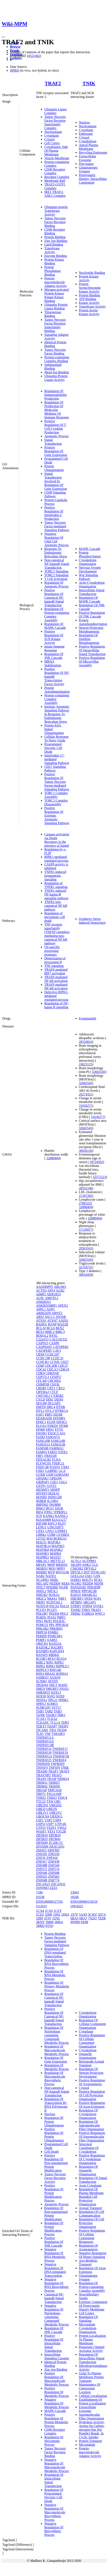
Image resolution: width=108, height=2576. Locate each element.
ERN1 (50, 1429)
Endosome (86, 133)
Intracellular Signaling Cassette (56, 2356)
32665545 (98, 1072)
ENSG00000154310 (84, 1901)
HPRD (14, 70)
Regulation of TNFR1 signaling (56, 885)
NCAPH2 (42, 1580)
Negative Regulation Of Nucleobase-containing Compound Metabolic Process (56, 2315)
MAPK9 (55, 1553)
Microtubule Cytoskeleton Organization (87, 2328)
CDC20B (51, 1365)
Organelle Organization (87, 2055)
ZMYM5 (53, 1850)
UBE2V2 (55, 1812)
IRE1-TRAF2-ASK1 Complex (55, 193)
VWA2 (61, 1827)
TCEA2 (52, 1719)
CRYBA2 (42, 1392)
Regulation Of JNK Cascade (53, 655)
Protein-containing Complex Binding (56, 359)
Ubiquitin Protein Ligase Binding (56, 306)
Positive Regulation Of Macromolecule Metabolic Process (56, 2378)
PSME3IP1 (54, 1636)
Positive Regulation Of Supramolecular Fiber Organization (92, 2136)
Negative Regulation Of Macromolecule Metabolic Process (56, 2465)
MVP (51, 1572)
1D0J (39, 1918)
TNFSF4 (42, 1767)
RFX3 (51, 1658)
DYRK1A (61, 1410)
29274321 (85, 1094)
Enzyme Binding (55, 256)
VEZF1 (51, 1827)
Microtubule (87, 2444)
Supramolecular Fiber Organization (91, 2416)
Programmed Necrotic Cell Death (53, 747)
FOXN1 (55, 1467)
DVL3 (49, 1410)
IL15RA (52, 1501)
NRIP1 (40, 1602)
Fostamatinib (87, 1018)
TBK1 (61, 1715)
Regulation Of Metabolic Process (56, 2067)
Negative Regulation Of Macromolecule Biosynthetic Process (54, 2512)
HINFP (55, 1489)
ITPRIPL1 (60, 1512)
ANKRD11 (43, 1302)
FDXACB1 (43, 1459)
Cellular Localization (93, 2396)
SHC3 (53, 1685)
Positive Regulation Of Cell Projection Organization (92, 2095)
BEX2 (60, 1328)
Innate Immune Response (54, 648)
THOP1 (63, 1726)
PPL (52, 1625)
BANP (52, 1324)
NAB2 (40, 1576)
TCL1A (55, 1722)
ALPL (40, 1298)
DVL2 (40, 1410)
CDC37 (63, 1365)
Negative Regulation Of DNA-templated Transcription (55, 2270)
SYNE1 (98, 1606)
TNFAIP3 (58, 1734)
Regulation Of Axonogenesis (88, 2247)
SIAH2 (62, 1685)
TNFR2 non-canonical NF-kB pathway (55, 905)
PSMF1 (41, 1640)
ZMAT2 (41, 1850)
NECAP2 (42, 1583)
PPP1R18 (62, 1625)
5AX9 (83, 1914)
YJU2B (61, 1831)
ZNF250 (53, 1854)
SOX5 (51, 1696)
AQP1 (50, 1309)
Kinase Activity (89, 302)
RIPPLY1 (62, 1666)
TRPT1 (41, 1794)
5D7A (102, 1914)
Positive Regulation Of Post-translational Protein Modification (56, 2163)
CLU (95, 1565)
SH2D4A (42, 1685)
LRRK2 (41, 1534)
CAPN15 (42, 1343)
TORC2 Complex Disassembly (56, 802)
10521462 (33, 56)
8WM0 (75, 1922)
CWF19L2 (43, 1395)
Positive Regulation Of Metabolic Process (56, 2392)
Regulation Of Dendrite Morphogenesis (89, 638)
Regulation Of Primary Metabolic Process (56, 1986)
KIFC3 (52, 1523)
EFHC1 (41, 1422)
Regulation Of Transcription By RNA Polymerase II (56, 2104)
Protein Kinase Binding (54, 261)
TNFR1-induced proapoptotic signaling (55, 875)
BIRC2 (50, 1332)
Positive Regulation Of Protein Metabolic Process (56, 2420)
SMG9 (40, 1688)
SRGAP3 (89, 1602)
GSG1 (63, 1482)
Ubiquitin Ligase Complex (55, 111)
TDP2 (65, 1722)
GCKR (40, 1474)
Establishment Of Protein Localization (92, 2401)
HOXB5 (41, 1497)
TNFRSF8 (43, 1764)
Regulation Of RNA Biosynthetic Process (56, 1963)
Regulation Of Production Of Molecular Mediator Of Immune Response (56, 409)
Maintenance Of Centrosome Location (90, 2388)
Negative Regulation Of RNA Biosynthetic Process (56, 2285)
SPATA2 (41, 1700)
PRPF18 (41, 1632)
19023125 (85, 1064)
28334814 (85, 1042)
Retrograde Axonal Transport (91, 2063)
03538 (40, 1897)
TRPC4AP (54, 1790)
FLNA (56, 1459)
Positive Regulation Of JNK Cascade (92, 614)
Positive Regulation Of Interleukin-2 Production (53, 513)
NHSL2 (41, 1591)
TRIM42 (42, 1786)
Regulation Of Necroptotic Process (53, 2440)
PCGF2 (41, 1610)
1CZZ (40, 1914)
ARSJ (40, 1317)
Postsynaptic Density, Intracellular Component (93, 178)
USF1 (40, 1820)
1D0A (65, 1914)
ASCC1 (49, 1317)
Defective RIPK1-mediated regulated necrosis (56, 995)
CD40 (40, 1365)
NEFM (98, 1583)
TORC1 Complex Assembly (56, 794)
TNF (48, 1734)
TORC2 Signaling (56, 575)
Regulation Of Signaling (88, 2318)
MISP (51, 1565)
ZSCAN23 (43, 1884)
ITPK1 (48, 1512)
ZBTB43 (55, 1839)
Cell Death (51, 2151)
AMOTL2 (51, 1298)
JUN (39, 1516)
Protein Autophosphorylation (93, 622)
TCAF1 (41, 1719)
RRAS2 (50, 1673)
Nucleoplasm (53, 132)
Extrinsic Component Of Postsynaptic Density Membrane (93, 2305)
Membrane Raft (54, 180)
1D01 (57, 1914)
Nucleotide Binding (92, 272)
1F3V (47, 1918)
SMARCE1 (89, 1595)
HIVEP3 (41, 1493)
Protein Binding (55, 237)
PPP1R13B (89, 1591)
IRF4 (39, 1512)
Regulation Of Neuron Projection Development (91, 2072)
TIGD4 (61, 1730)
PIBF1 (61, 1617)
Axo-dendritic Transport (88, 2262)
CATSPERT (44, 1350)
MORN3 (42, 1568)
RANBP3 (42, 1651)
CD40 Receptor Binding (54, 231)
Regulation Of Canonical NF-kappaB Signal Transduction (54, 1999)
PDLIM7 (42, 1613)
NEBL (54, 1580)
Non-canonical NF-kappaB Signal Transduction (56, 563)
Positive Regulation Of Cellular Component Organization (92, 2040)
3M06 (49, 1922)
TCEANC (42, 1722)
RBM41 (54, 1655)
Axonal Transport (90, 2208)
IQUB (59, 1508)
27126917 (85, 1229)
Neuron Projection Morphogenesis (91, 629)
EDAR (57, 1414)
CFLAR (41, 1380)
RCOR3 (41, 1658)
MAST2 (55, 1557)
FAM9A (41, 1452)
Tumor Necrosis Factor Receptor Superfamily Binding (55, 325)
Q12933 (41, 1906)
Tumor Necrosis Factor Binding (55, 351)
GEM (49, 1474)
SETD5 (53, 1681)
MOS (52, 1568)
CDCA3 (52, 1369)
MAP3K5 (57, 1546)
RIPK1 (59, 1662)
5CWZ (92, 1914)
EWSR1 (41, 1433)
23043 (75, 1892)
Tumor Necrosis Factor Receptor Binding (55, 221)
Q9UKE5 (77, 1906)
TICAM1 (42, 1730)
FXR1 (65, 1467)
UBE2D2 (55, 1805)
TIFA (52, 1730)
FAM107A (53, 1437)
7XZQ (92, 1918)
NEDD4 (87, 1583)
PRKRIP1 (56, 1628)
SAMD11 (42, 1677)
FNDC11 (58, 1463)
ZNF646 (41, 1873)
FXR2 (40, 1471)
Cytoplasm (51, 135)
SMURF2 (52, 1688)
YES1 (51, 1831)
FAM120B (43, 1441)
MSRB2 (41, 1572)
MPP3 (61, 1568)
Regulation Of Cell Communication (91, 2213)
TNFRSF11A (45, 1737)
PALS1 (65, 1606)
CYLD (40, 1399)
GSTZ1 (52, 1486)
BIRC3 (60, 1332)
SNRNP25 (43, 1692)
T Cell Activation (55, 579)
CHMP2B (42, 1384)
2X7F (74, 1914)
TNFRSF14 (44, 1749)
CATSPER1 (60, 1347)
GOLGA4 (77, 1576)
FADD (40, 1437)
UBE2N (51, 1809)
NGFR (63, 1587)
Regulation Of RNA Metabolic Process (55, 1975)
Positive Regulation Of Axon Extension (92, 2104)
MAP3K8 (42, 1549)
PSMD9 (41, 1636)
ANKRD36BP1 (46, 1305)
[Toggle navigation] (3, 37)
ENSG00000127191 (49, 1901)
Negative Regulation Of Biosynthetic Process (53, 2529)
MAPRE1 (42, 1557)
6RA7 (83, 1918)
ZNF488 (41, 1865)
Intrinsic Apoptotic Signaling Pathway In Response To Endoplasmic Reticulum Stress (56, 714)
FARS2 (52, 1452)
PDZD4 (54, 1613)
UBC (57, 1801)
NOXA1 (54, 1595)
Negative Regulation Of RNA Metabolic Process (55, 2255)
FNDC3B (42, 1467)
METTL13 (57, 1561)
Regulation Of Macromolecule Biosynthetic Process (54, 2078)
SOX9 (60, 1696)
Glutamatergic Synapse (88, 169)
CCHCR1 (42, 1362)
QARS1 (52, 1640)
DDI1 (49, 1399)
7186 (39, 1892)
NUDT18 (42, 1606)
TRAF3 (64, 1771)
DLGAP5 (54, 1403)
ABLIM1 (60, 1287)
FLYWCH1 (43, 1463)
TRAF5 (57, 1775)
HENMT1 (43, 1489)
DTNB (60, 1407)
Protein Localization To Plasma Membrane (92, 2339)
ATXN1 (41, 1320)
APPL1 (41, 1309)
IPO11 (50, 1508)
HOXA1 (54, 1493)
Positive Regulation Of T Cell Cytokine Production (55, 426)
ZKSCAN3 (56, 1846)
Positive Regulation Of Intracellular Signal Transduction (92, 650)
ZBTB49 (42, 1843)
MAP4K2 (56, 1549)
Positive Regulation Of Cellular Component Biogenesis (92, 2236)
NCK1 (98, 1580)
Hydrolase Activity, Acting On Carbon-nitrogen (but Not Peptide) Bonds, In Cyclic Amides (92, 2429)
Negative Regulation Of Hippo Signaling (92, 2255)
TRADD (41, 1771)
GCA (61, 1471)
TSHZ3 (52, 1797)
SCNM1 (41, 1681)
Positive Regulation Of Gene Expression (55, 451)
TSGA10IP (54, 1794)
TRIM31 (42, 1782)
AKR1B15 (54, 1294)
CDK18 (64, 1369)
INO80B (55, 1504)
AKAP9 (76, 1565)
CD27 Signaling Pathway (55, 768)
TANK (40, 1715)
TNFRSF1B (61, 1756)
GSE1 (54, 1482)
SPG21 (52, 1700)
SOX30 (41, 1696)
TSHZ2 (41, 1797)
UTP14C (61, 1824)
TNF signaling (54, 966)
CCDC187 (52, 1354)
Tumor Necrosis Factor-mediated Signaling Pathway (56, 526)
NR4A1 (52, 1598)
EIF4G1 (61, 1422)
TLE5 (40, 1734)
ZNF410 (52, 1858)
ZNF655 (41, 1876)
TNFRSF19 (60, 1752)
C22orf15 (42, 1339)
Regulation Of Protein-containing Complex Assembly (92, 2286)
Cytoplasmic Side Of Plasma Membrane (56, 150)
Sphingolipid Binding (53, 366)
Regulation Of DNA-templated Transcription (55, 1952)
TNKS (85, 1610)
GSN (96, 1576)
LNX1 (40, 1531)
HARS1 (76, 1580)
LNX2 (49, 1531)
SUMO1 (52, 1704)
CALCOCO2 (58, 1339)
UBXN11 (56, 1816)
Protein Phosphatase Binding (52, 270)
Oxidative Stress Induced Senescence (92, 920)
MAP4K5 (42, 1553)
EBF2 (48, 1414)
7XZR (101, 1918)
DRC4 (51, 1407)
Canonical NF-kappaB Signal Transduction (54, 2298)
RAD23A (55, 1643)
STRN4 (87, 1606)
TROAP (41, 1790)
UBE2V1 (42, 1812)
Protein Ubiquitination (54, 468)
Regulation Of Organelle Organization (88, 2170)
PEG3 (64, 1613)
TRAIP (52, 1779)
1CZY (57, 1911)
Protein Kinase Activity (89, 278)
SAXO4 (55, 1677)
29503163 (85, 1248)
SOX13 (56, 1692)
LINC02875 (55, 1527)
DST (86, 1572)
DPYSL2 (90, 1568)
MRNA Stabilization (52, 663)
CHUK (55, 1384)
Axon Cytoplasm (90, 2185)
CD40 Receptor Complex (54, 171)
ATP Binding (87, 299)
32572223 (99, 1177)
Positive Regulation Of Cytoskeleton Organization (92, 2159)
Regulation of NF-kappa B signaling (56, 1005)
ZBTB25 (42, 1839)
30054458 (85, 1274)
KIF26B (41, 1523)
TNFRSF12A (45, 1741)
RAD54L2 (43, 1647)
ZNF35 (41, 1858)
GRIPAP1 (42, 1482)
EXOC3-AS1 (56, 1433)
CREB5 (41, 1388)
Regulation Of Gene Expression (55, 2059)
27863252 (85, 1203)
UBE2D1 (42, 1805)
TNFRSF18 (44, 1752)
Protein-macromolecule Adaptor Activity (55, 282)
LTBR (51, 1534)
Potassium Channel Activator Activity (91, 2348)
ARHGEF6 (43, 1313)
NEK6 (65, 1583)
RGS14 (61, 1658)
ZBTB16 (42, 1835)
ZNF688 (41, 1880)
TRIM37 (54, 1782)
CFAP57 (55, 1377)
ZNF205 (41, 1854)
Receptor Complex (56, 177)
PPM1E (76, 1591)
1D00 (48, 1914)
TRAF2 (53, 83)
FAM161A (43, 1444)
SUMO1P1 (43, 1707)
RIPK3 (50, 1666)
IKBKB (41, 1501)
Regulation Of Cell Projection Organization (91, 2223)
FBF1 (39, 1456)
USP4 (57, 1820)
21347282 (85, 1196)
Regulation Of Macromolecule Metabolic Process (56, 2050)
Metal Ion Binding (56, 372)
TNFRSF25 (44, 1760)
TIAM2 (76, 1610)
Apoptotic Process (56, 436)
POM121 (42, 1625)
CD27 (64, 1362)
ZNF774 (53, 1880)
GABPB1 (51, 1471)
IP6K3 (40, 1508)
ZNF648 (53, 1873)
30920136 (85, 1150)
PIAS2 (51, 1617)
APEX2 (62, 1305)
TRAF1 (53, 1771)
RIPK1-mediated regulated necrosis (56, 858)
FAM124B (58, 1441)
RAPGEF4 (57, 1651)
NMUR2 (42, 1595)
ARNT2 (57, 1313)
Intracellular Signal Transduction (91, 592)
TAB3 (58, 1711)
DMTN (41, 1407)
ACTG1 (76, 1561)
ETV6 (59, 1429)
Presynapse (86, 164)
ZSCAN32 (58, 1884)
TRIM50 (54, 1786)
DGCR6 (41, 1403)
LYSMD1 (62, 1534)
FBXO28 (50, 1456)
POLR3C (59, 1621)
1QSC (56, 1918)
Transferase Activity (52, 250)
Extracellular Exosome (87, 158)
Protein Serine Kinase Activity (89, 312)
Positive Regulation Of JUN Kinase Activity (53, 637)
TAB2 (49, 1711)
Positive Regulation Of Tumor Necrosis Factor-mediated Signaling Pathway (56, 781)
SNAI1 (64, 1688)
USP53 (40, 1824)
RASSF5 (42, 1655)
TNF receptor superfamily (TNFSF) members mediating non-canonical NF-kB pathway (57, 934)
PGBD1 (41, 1617)
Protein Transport (90, 2441)
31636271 (85, 1105)
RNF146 (55, 1670)
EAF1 (40, 1414)
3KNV (40, 1922)
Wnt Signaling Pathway (88, 577)
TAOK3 (51, 1715)
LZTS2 (41, 1538)
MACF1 (87, 1580)
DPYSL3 (77, 1572)
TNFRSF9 (58, 1764)
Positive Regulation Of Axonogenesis (92, 2082)
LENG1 (41, 1527)
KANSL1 (61, 1516)
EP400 (40, 1429)
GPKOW (56, 1478)
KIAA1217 (59, 1519)
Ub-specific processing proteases (52, 950)
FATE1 (63, 1452)
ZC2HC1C (56, 1843)
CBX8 (40, 1354)
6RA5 (74, 1918)
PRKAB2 (42, 1628)
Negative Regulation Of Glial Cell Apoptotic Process (56, 539)
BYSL (53, 1335)
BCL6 (51, 1328)
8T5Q (49, 1926)
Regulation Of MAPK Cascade (55, 625)
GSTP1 (41, 1486)
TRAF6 (41, 1779)
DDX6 (58, 1399)
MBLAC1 (43, 1561)
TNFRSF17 (60, 1749)
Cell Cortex (52, 143)
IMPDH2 (42, 1504)
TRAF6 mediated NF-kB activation (56, 979)
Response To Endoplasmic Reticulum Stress (55, 552)
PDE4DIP (93, 1587)
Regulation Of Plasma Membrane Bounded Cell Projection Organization (91, 2196)
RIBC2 (40, 1662)
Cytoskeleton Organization (87, 562)
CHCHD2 (54, 1380)
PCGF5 (52, 1610)
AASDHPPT (44, 1287)
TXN (49, 1801)
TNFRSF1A (44, 1756)
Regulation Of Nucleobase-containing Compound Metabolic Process (56, 2035)
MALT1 (41, 1542)
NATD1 (51, 1576)
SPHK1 (63, 1700)
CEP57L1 (42, 1377)
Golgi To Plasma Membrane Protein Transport (91, 2377)
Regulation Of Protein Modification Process (53, 2228)
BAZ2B (62, 1324)
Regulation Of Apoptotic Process (56, 584)
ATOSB (60, 1317)
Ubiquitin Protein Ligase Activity (56, 378)
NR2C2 (41, 1598)
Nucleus (84, 122)
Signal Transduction (53, 441)
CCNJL (55, 1362)
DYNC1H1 (98, 1572)
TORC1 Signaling (56, 571)
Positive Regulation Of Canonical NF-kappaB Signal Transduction (54, 597)
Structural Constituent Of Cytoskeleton (89, 2147)
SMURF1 (77, 1598)
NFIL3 (40, 1587)
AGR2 (60, 1290)
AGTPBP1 (89, 1561)
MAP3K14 (43, 1546)
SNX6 (88, 1598)
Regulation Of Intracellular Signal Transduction (91, 2358)
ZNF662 (53, 1876)
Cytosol (49, 139)
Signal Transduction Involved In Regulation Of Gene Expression (55, 481)
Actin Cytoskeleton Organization (92, 584)
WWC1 (100, 1613)
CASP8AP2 (44, 1347)
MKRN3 (61, 1565)
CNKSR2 (77, 1568)
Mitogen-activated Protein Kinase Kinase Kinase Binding (56, 295)
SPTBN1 (77, 1602)
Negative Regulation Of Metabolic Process (56, 2403)
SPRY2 (41, 1704)
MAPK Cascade (90, 549)
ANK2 (86, 1565)
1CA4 (40, 1911)
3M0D (40, 1926)
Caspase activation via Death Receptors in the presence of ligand (56, 840)
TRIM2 (76, 1613)
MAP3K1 (54, 1542)
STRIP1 (76, 1606)
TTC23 (41, 1801)
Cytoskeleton (87, 141)
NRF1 (62, 1598)
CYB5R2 (57, 1395)
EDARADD (44, 1418)
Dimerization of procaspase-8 (55, 960)
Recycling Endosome (93, 152)
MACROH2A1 (56, 1538)
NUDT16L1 (54, 1602)
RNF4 (40, 1673)
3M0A (59, 1922)
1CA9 (49, 1911)
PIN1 (39, 1621)
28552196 (85, 1188)
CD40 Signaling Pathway (55, 494)
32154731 (85, 1267)
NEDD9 (54, 1583)
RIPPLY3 (42, 1670)
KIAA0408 (43, 1519)
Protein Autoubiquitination (57, 689)
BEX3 (40, 1332)
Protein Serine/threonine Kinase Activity (90, 287)
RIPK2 (40, 1666)
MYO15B (62, 1572)
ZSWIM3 (42, 1888)
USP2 (48, 1820)
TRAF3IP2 (43, 1775)
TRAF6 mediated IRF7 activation (56, 971)
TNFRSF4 (59, 1760)
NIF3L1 (52, 1591)
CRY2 (60, 1388)
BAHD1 (41, 1324)
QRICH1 (42, 1643)
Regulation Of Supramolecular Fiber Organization (91, 2125)
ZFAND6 (42, 1846)
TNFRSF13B (45, 1745)
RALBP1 (57, 1647)
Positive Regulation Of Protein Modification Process (53, 2193)
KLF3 (62, 1523)
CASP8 (54, 1343)
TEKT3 (41, 1726)
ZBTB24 (55, 1835)
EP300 (63, 1426)
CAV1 (57, 1350)
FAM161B (58, 1444)
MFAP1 (41, 1565)
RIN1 (50, 1662)
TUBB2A (87, 1613)
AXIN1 (63, 1320)
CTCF (54, 1392)
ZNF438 (53, 1861)
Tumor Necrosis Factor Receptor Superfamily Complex (55, 122)
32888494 (53, 1158)
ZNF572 (41, 1869)
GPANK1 (42, 1478)
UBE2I (40, 1809)
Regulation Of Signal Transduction (93, 2179)
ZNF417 (41, 1861)
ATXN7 (52, 1320)
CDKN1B (52, 1373)
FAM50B (42, 1448)
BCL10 (41, 1328)
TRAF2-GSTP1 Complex (54, 186)
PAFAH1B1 (78, 1587)
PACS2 (54, 1606)
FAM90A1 (56, 1448)
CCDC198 (43, 1358)
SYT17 (56, 1707)
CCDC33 (57, 1358)
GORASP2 (61, 1474)
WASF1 (41, 1831)
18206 (75, 1897)
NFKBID (52, 1587)
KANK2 (48, 1516)
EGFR (51, 1422)
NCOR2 (76, 1583)
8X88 (84, 1922)
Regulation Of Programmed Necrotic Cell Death (53, 2495)
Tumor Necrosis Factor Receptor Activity (55, 2177)
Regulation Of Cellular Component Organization (92, 2023)
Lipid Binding (53, 244)
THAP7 (52, 1726)
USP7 (50, 1824)
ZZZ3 (53, 1888)
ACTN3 (41, 1290)
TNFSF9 (54, 1767)
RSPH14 (62, 1673)
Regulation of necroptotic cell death (54, 916)
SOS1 (97, 1598)
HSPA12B (55, 1497)
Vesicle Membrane (56, 158)
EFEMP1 (59, 1418)
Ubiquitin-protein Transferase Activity (56, 210)
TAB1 (40, 1711)
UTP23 (41, 1827)
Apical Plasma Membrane (88, 146)
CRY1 (51, 1388)
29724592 (96, 1162)
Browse (15, 46)
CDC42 (41, 1369)
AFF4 (51, 1290)
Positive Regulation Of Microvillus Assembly (92, 661)
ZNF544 (53, 1865)
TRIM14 (63, 1779)
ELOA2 (41, 1426)
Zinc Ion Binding (55, 241)
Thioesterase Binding (52, 314)
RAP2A (76, 1595)
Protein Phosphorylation (90, 554)
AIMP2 (41, 1294)
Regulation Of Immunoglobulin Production (55, 394)
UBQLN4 (42, 1816)
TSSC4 (62, 1797)
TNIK (88, 83)
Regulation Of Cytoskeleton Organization (88, 2114)
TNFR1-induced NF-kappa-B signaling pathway (56, 894)
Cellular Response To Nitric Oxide (56, 738)
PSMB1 (53, 1632)
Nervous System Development (90, 569)
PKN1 (48, 1621)
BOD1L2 (42, 1335)
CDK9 (40, 1373)
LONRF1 (61, 1531)
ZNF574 (53, 1869)
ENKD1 (52, 1426)
